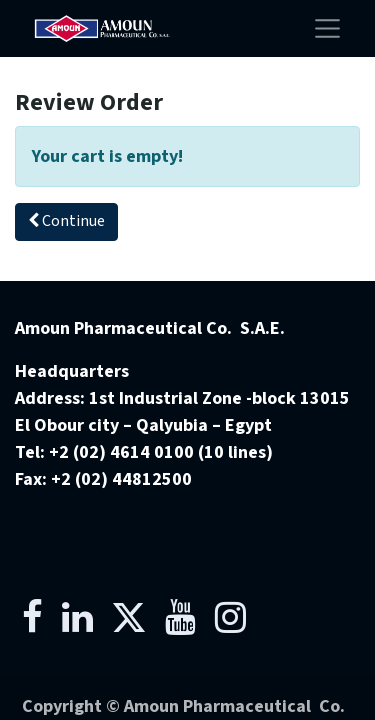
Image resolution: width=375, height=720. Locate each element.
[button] (66, 222)
